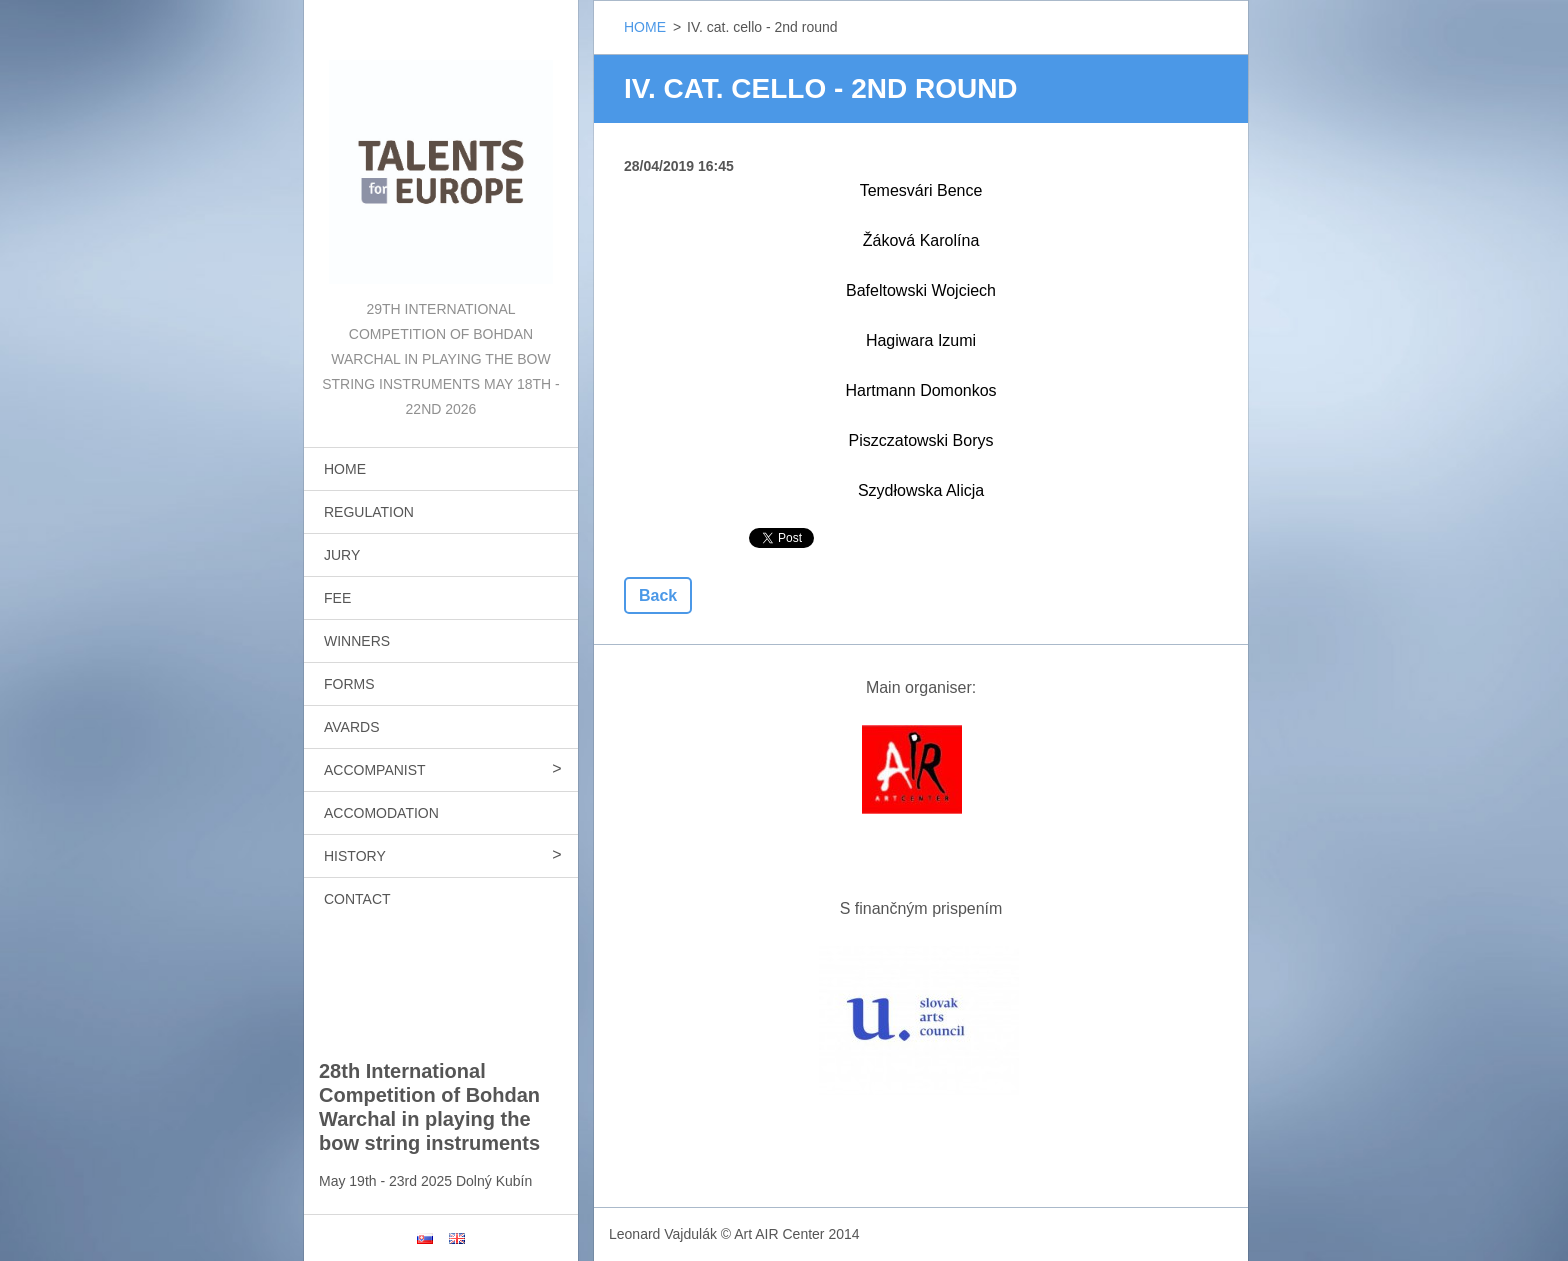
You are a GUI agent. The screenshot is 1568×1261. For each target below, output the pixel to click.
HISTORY (355, 856)
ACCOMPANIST (375, 770)
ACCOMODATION (381, 813)
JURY (342, 555)
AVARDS (352, 727)
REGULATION (369, 512)
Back (658, 595)
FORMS (349, 684)
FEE (337, 598)
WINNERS (357, 641)
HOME (345, 469)
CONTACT (357, 899)
